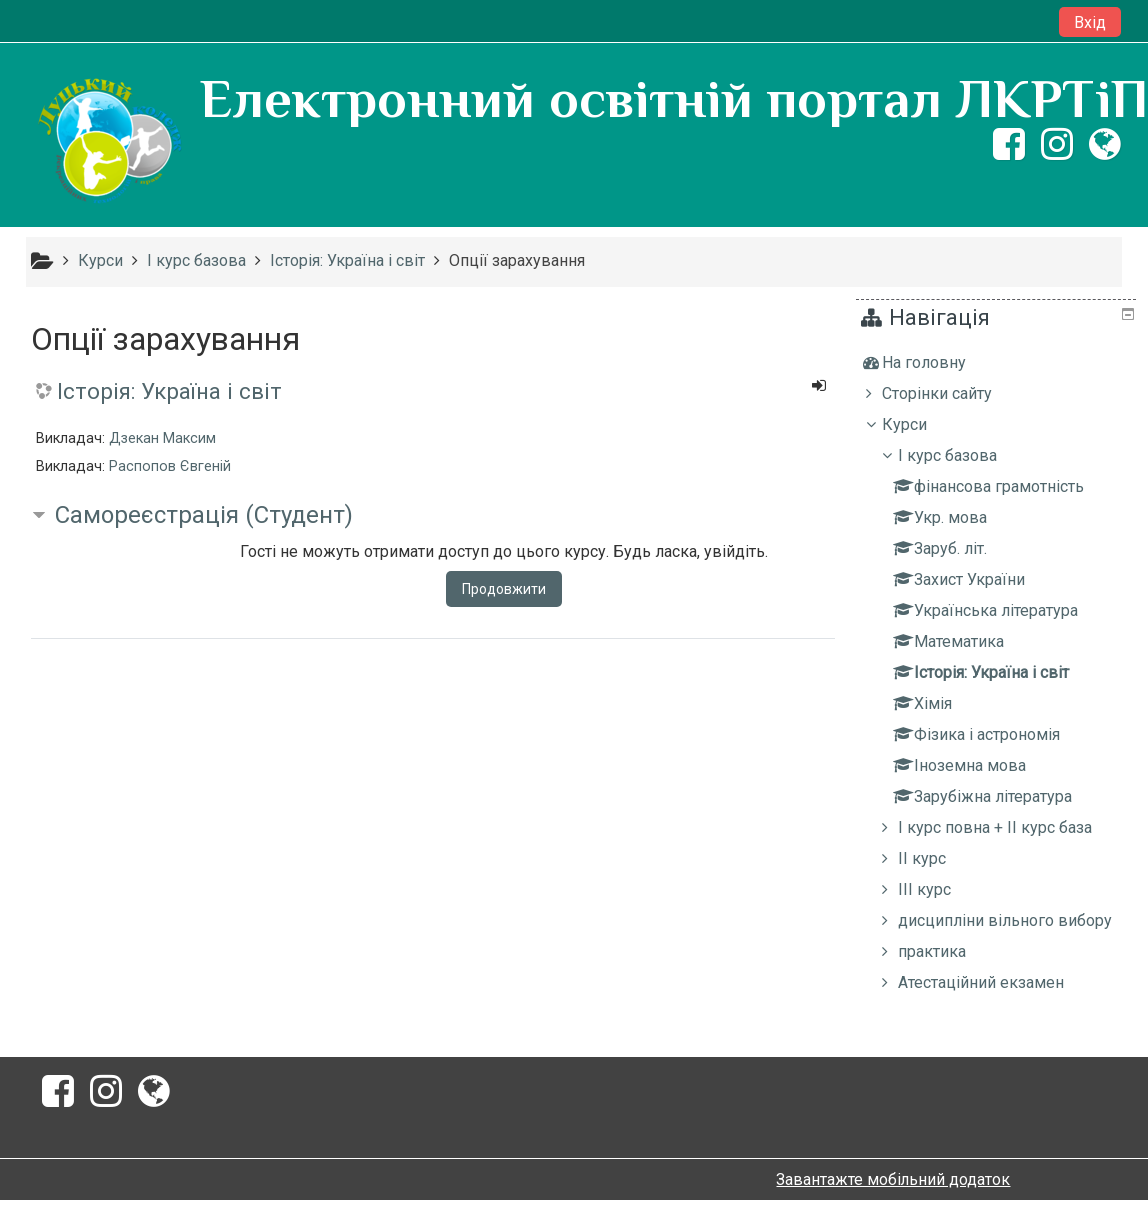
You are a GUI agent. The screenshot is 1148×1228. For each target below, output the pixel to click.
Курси (918, 424)
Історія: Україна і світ (169, 391)
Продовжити (504, 589)
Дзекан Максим (162, 438)
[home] (109, 141)
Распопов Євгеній (170, 466)
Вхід (1090, 22)
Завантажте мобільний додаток (893, 1207)
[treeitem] (998, 363)
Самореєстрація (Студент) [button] (204, 515)
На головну (938, 362)
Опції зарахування (517, 260)
